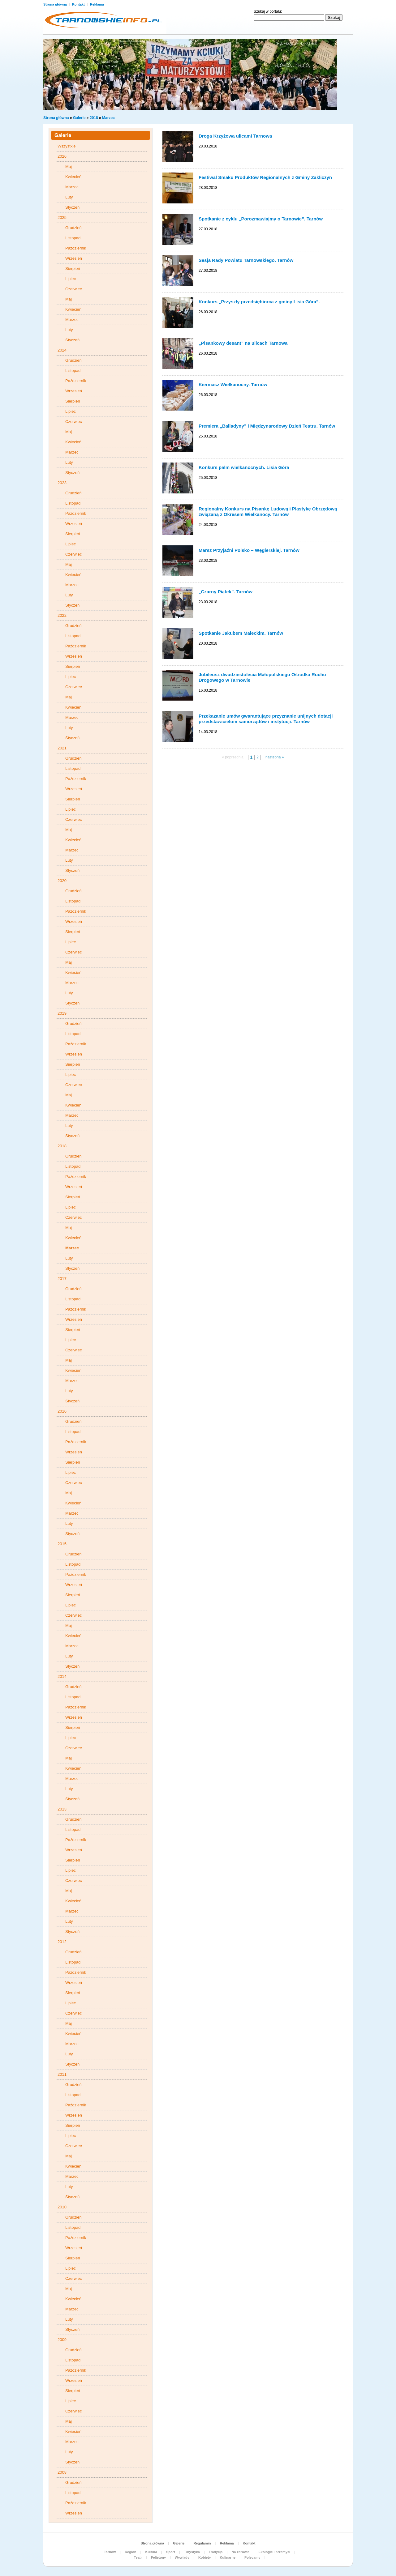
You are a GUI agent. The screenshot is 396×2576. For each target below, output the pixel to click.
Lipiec (70, 278)
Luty (69, 197)
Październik (75, 248)
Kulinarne (227, 2557)
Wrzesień (73, 258)
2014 (62, 1676)
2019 (62, 1013)
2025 (62, 217)
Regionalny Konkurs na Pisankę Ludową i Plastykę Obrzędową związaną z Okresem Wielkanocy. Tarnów (268, 511)
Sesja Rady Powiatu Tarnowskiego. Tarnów (246, 260)
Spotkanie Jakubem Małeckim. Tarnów (241, 633)
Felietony (158, 2557)
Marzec (108, 118)
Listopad (72, 238)
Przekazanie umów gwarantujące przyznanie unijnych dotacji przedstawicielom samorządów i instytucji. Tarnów (266, 718)
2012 (62, 1941)
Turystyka (192, 2552)
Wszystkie (67, 146)
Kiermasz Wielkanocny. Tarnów (233, 384)
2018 (94, 118)
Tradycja (216, 2552)
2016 (62, 1411)
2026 (62, 156)
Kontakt (79, 4)
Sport (170, 2552)
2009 (62, 2339)
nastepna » (274, 757)
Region (130, 2552)
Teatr (138, 2557)
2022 (62, 615)
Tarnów (110, 2552)
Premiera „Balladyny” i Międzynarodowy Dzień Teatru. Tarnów (267, 426)
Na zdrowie (240, 2552)
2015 (62, 1544)
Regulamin (202, 2543)
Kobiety (204, 2557)
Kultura (151, 2552)
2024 (62, 350)
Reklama (97, 4)
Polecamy (252, 2557)
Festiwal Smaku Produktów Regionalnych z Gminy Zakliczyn (265, 177)
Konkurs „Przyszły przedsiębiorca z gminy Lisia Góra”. (259, 301)
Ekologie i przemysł (274, 2552)
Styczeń (72, 207)
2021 (62, 748)
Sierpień (72, 268)
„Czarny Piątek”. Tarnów (225, 591)
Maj (68, 166)
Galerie (79, 118)
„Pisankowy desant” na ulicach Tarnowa (243, 343)
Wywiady (182, 2557)
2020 (62, 880)
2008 (62, 2472)
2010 (62, 2207)
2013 (62, 1809)
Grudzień (73, 227)
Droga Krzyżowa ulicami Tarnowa (235, 136)
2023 (62, 482)
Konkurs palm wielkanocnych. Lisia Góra (244, 467)
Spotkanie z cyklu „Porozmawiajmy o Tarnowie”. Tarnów (261, 218)
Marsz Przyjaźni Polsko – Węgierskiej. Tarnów (249, 550)
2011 (62, 2074)
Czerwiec (73, 289)
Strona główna (55, 4)
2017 (62, 1278)
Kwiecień (73, 176)
